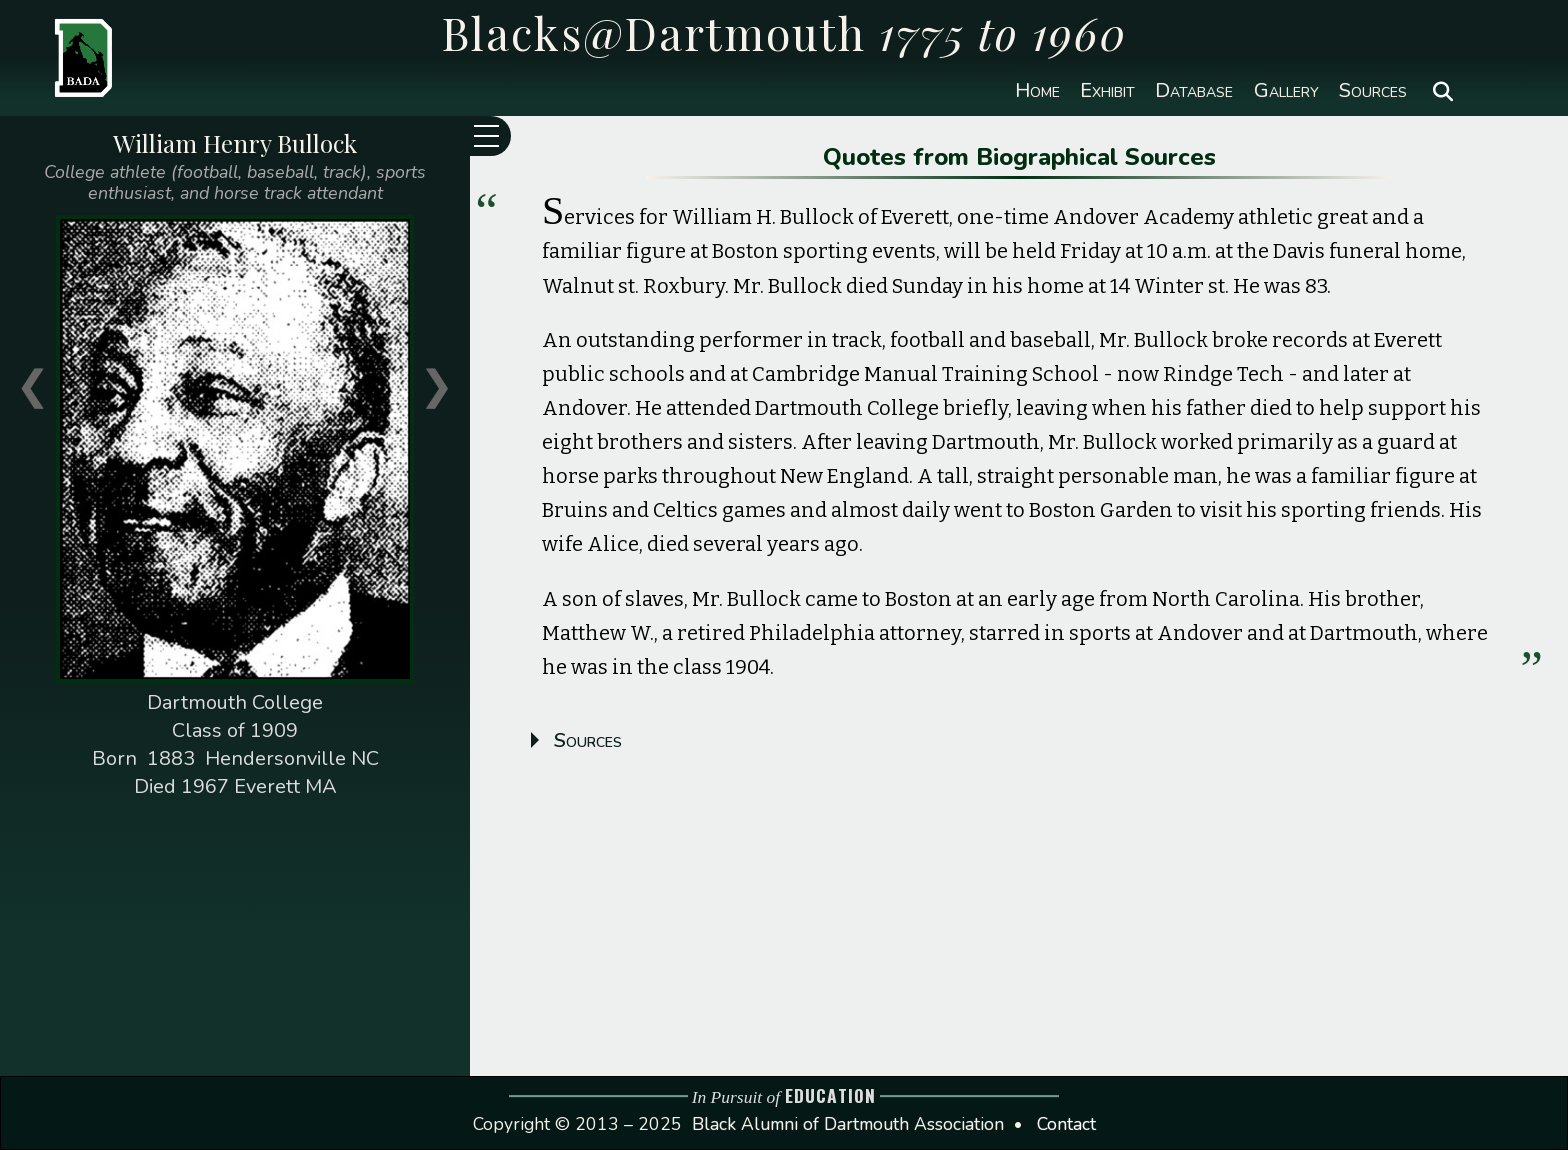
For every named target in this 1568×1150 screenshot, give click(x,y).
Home (1037, 91)
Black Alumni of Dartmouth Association (848, 1124)
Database (1194, 91)
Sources (1373, 91)
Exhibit (1107, 91)
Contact (1066, 1124)
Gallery (1286, 91)
